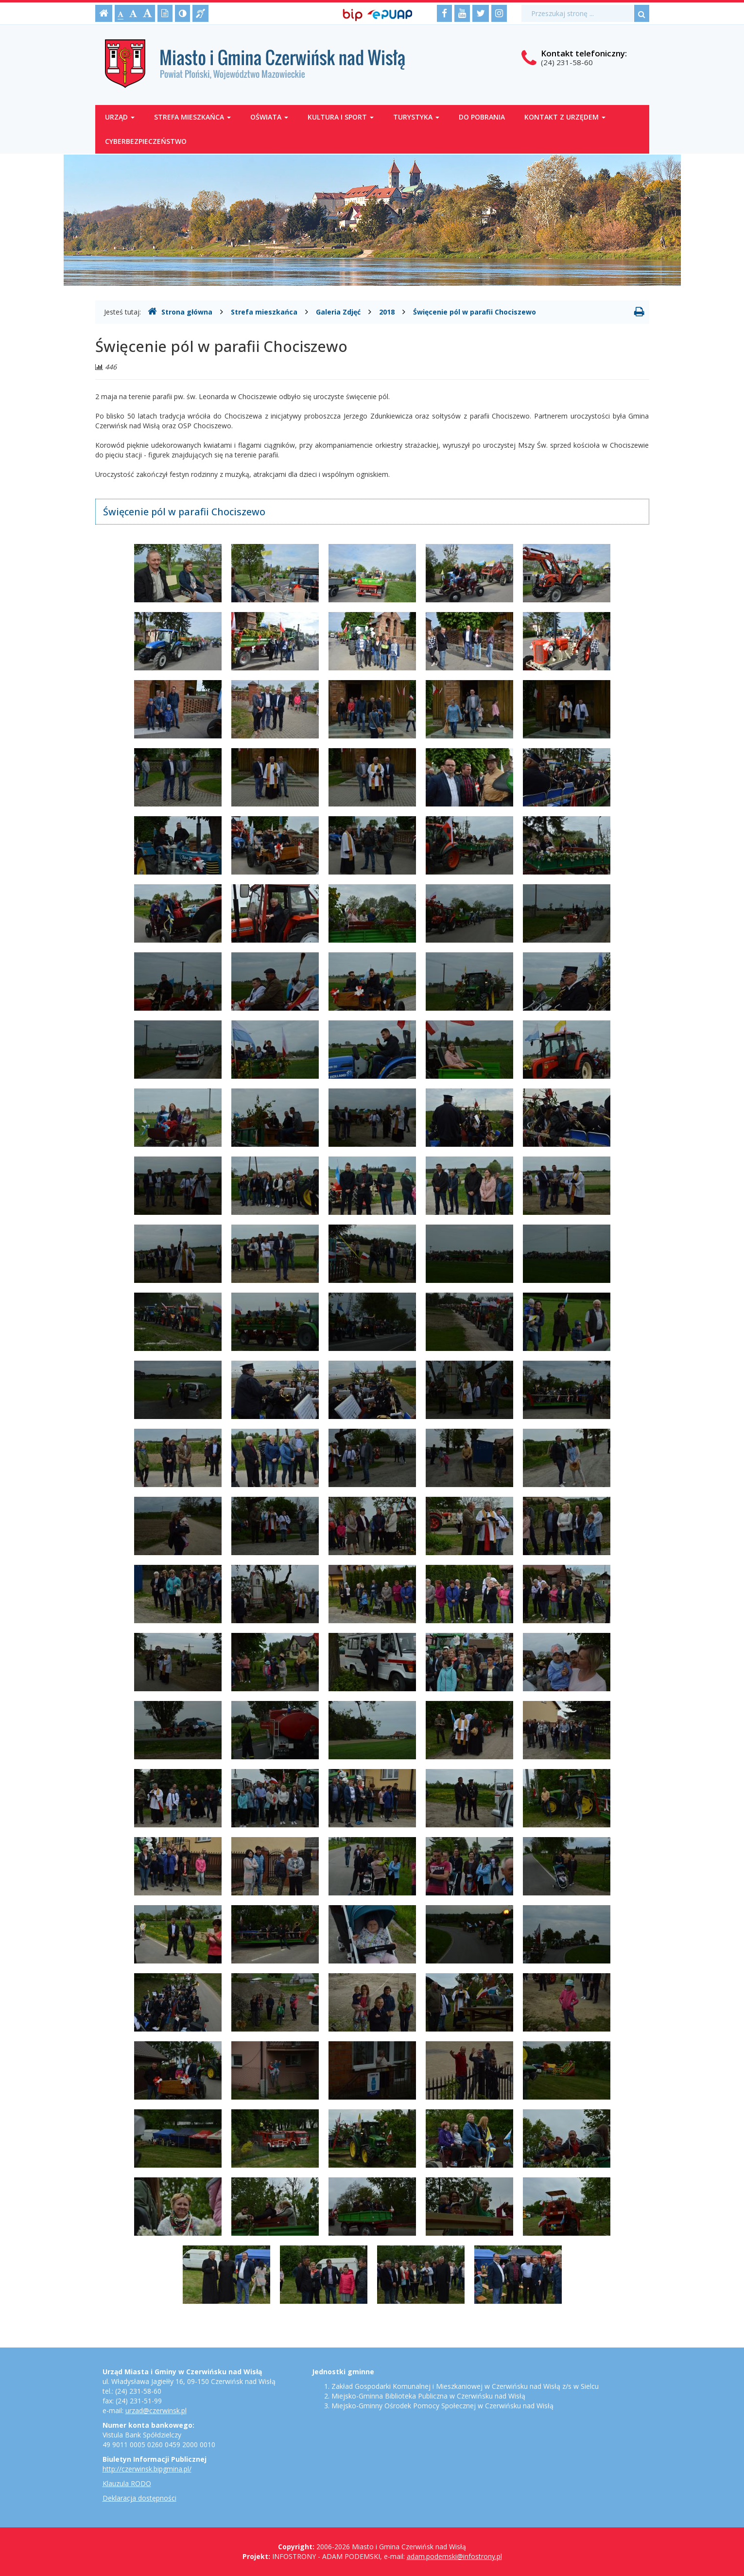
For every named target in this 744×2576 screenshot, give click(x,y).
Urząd (120, 117)
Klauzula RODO (127, 2483)
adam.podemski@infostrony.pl (454, 2556)
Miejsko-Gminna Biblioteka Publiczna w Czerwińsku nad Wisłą (428, 2396)
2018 (387, 311)
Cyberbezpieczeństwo (146, 141)
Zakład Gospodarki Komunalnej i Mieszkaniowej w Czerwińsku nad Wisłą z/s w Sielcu (465, 2386)
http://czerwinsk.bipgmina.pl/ (147, 2468)
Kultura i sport (341, 117)
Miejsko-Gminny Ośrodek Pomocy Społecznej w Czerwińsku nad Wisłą (442, 2405)
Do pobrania (482, 117)
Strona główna (180, 311)
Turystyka (416, 117)
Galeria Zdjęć (338, 311)
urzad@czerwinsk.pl (156, 2410)
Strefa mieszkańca (192, 117)
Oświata (269, 117)
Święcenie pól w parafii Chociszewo (474, 311)
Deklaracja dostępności (139, 2498)
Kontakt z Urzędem (565, 117)
